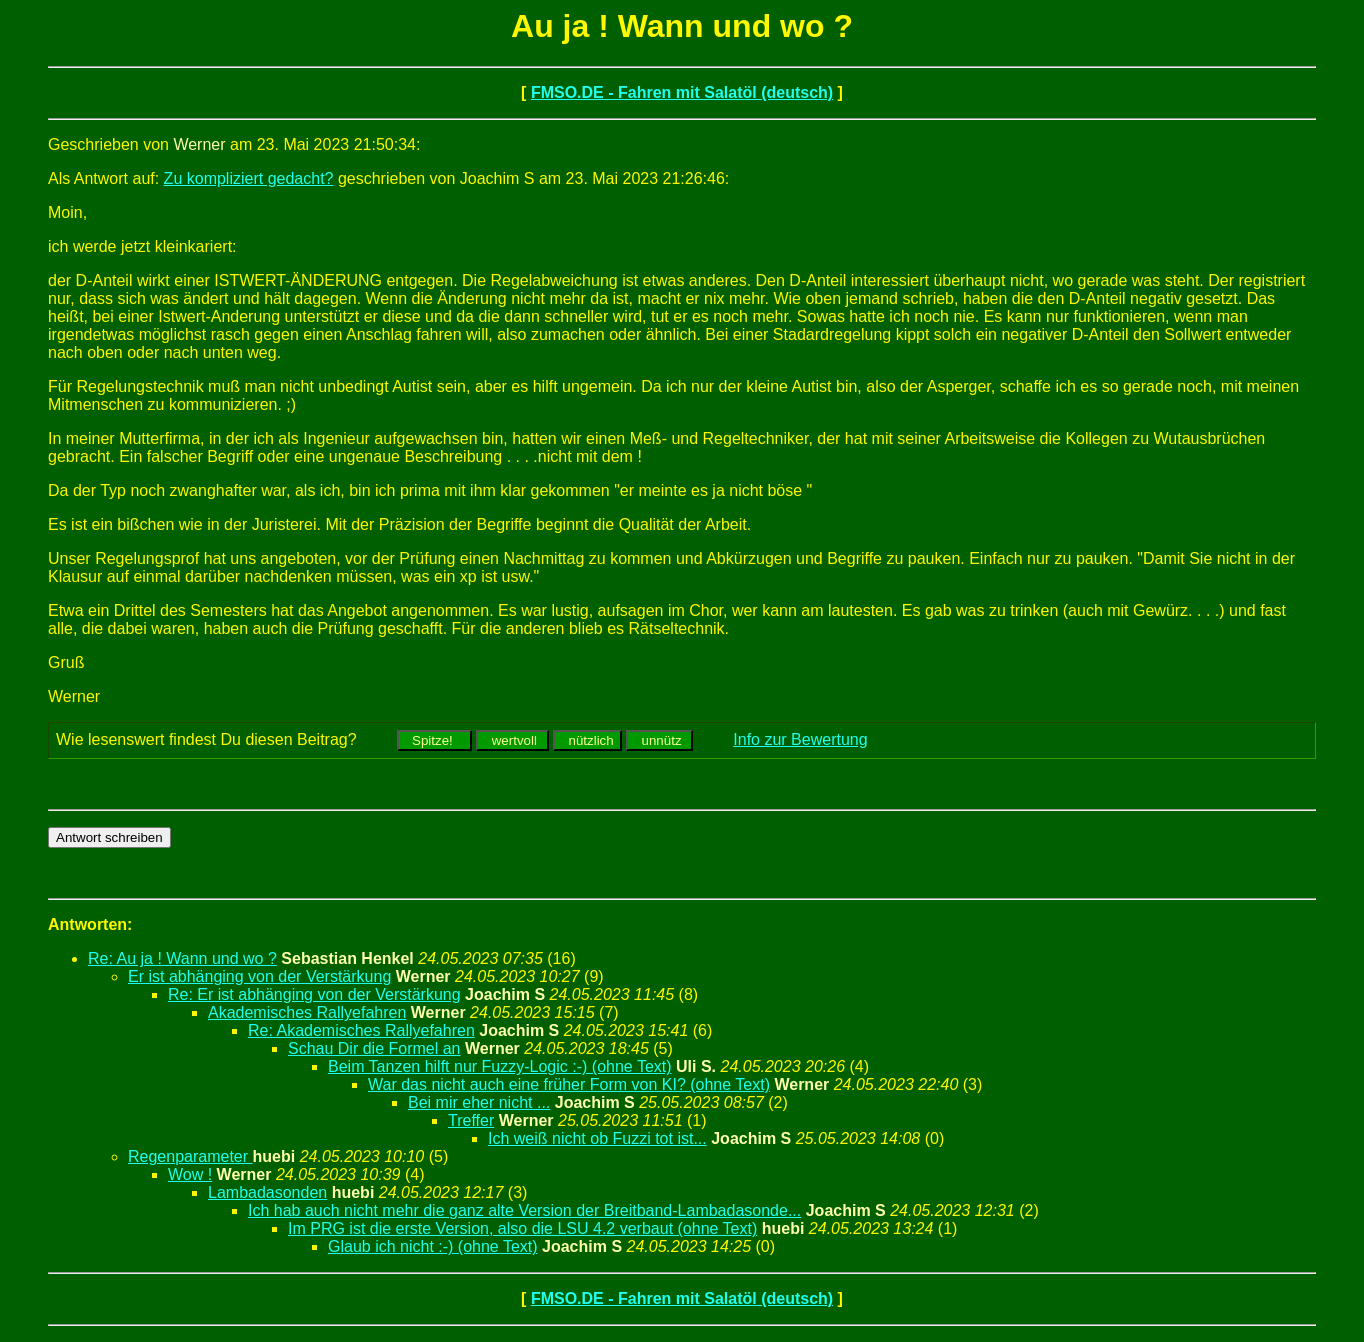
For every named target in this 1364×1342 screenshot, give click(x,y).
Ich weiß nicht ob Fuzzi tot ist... (597, 1138)
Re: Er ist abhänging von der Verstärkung (314, 994)
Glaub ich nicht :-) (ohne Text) (433, 1246)
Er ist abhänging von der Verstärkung (259, 976)
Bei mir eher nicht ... (479, 1102)
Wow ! (190, 1174)
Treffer (471, 1120)
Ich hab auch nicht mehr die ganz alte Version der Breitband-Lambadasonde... (524, 1210)
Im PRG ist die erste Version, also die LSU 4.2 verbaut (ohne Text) (522, 1228)
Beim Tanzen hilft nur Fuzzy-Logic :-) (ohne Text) (500, 1066)
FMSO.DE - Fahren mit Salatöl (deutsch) (682, 92)
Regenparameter (190, 1156)
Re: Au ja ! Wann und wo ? (182, 958)
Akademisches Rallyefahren (307, 1012)
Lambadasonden (267, 1192)
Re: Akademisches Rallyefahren (361, 1030)
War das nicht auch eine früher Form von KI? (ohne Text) (569, 1084)
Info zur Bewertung (800, 739)
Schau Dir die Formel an (374, 1048)
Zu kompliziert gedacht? (249, 178)
